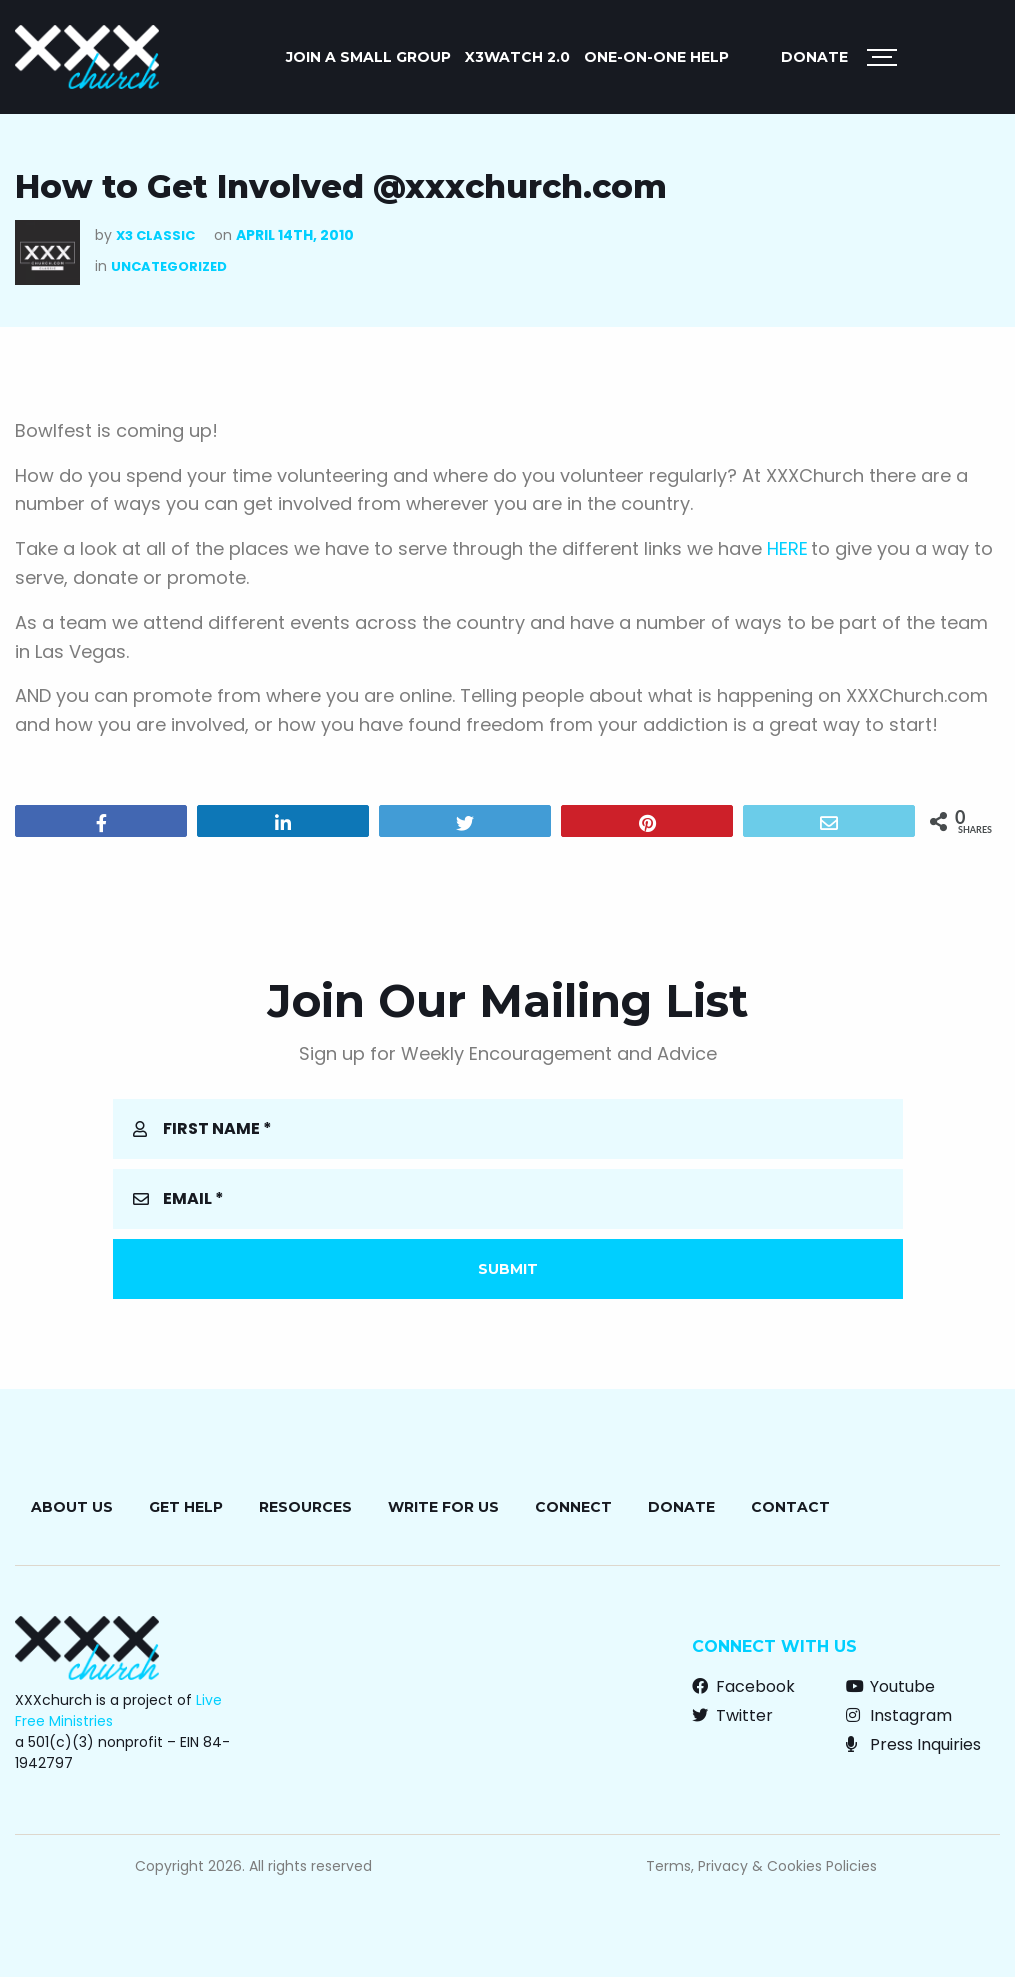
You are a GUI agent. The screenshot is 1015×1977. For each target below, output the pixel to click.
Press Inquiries (913, 1744)
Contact (790, 1507)
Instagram (899, 1715)
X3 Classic (155, 235)
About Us (72, 1507)
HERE (787, 548)
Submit (508, 1269)
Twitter (732, 1715)
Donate (814, 57)
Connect (573, 1507)
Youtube (890, 1686)
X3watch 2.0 (517, 57)
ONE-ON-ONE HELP (656, 57)
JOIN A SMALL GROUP (368, 57)
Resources (305, 1507)
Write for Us (443, 1507)
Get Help (186, 1507)
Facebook (743, 1686)
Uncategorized (169, 266)
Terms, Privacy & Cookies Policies (761, 1866)
